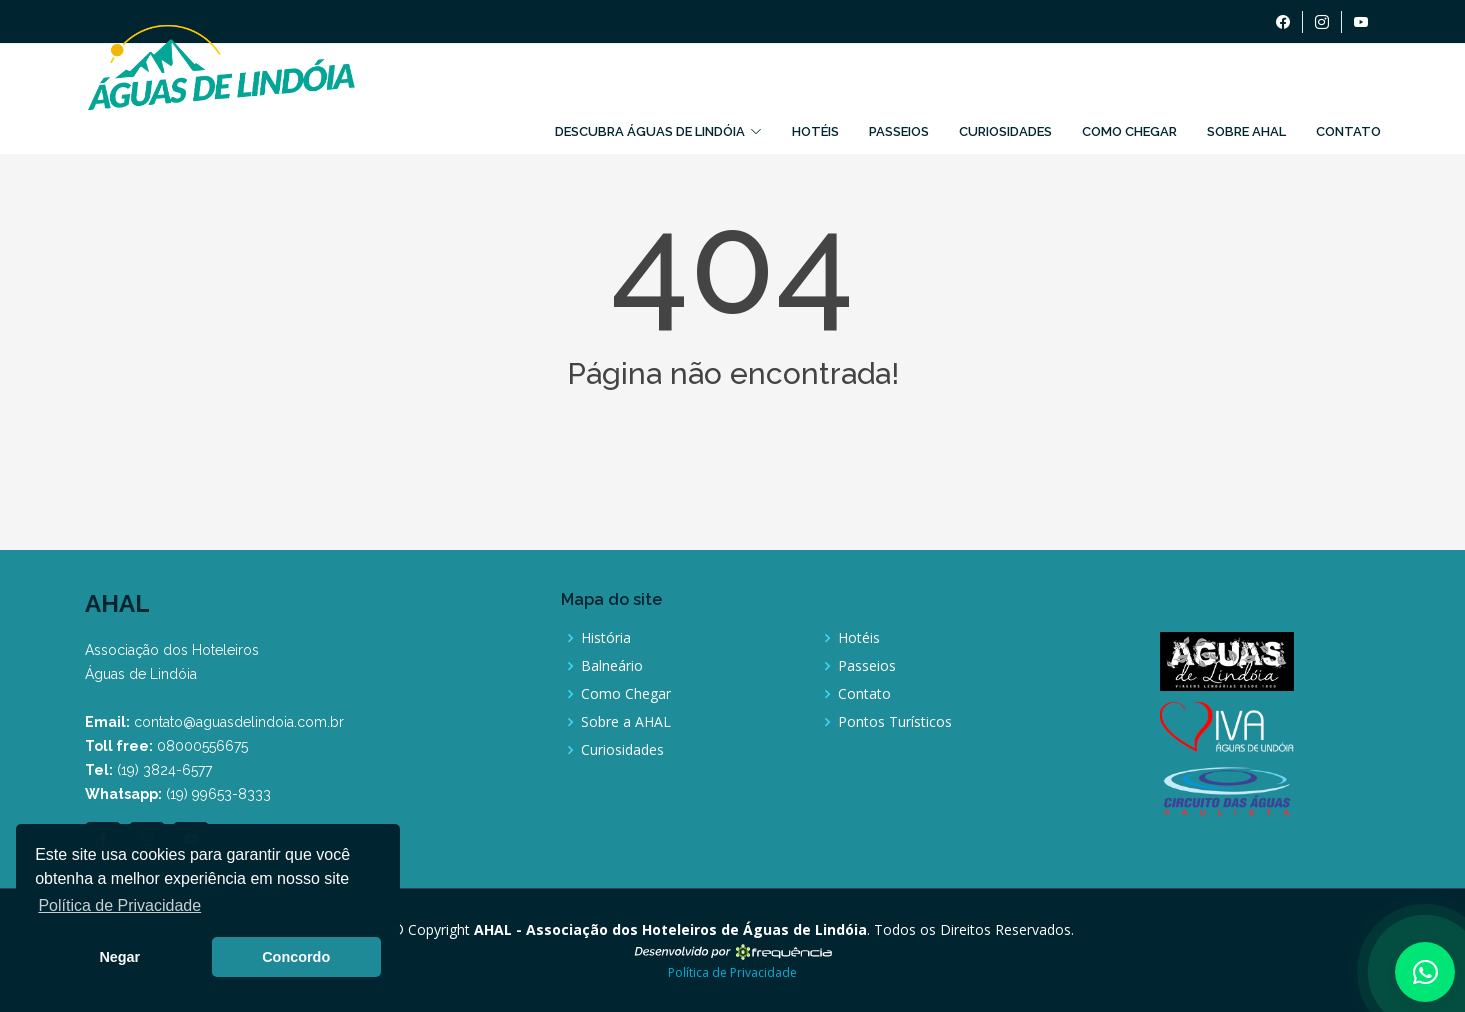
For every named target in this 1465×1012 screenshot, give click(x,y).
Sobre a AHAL (626, 722)
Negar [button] (119, 957)
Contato (1348, 131)
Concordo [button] (296, 957)
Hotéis (815, 131)
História (606, 638)
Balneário (612, 666)
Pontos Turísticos (895, 722)
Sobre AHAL (1246, 131)
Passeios (899, 131)
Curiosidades (1005, 131)
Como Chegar (1129, 131)
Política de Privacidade (732, 972)
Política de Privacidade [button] (119, 905)
